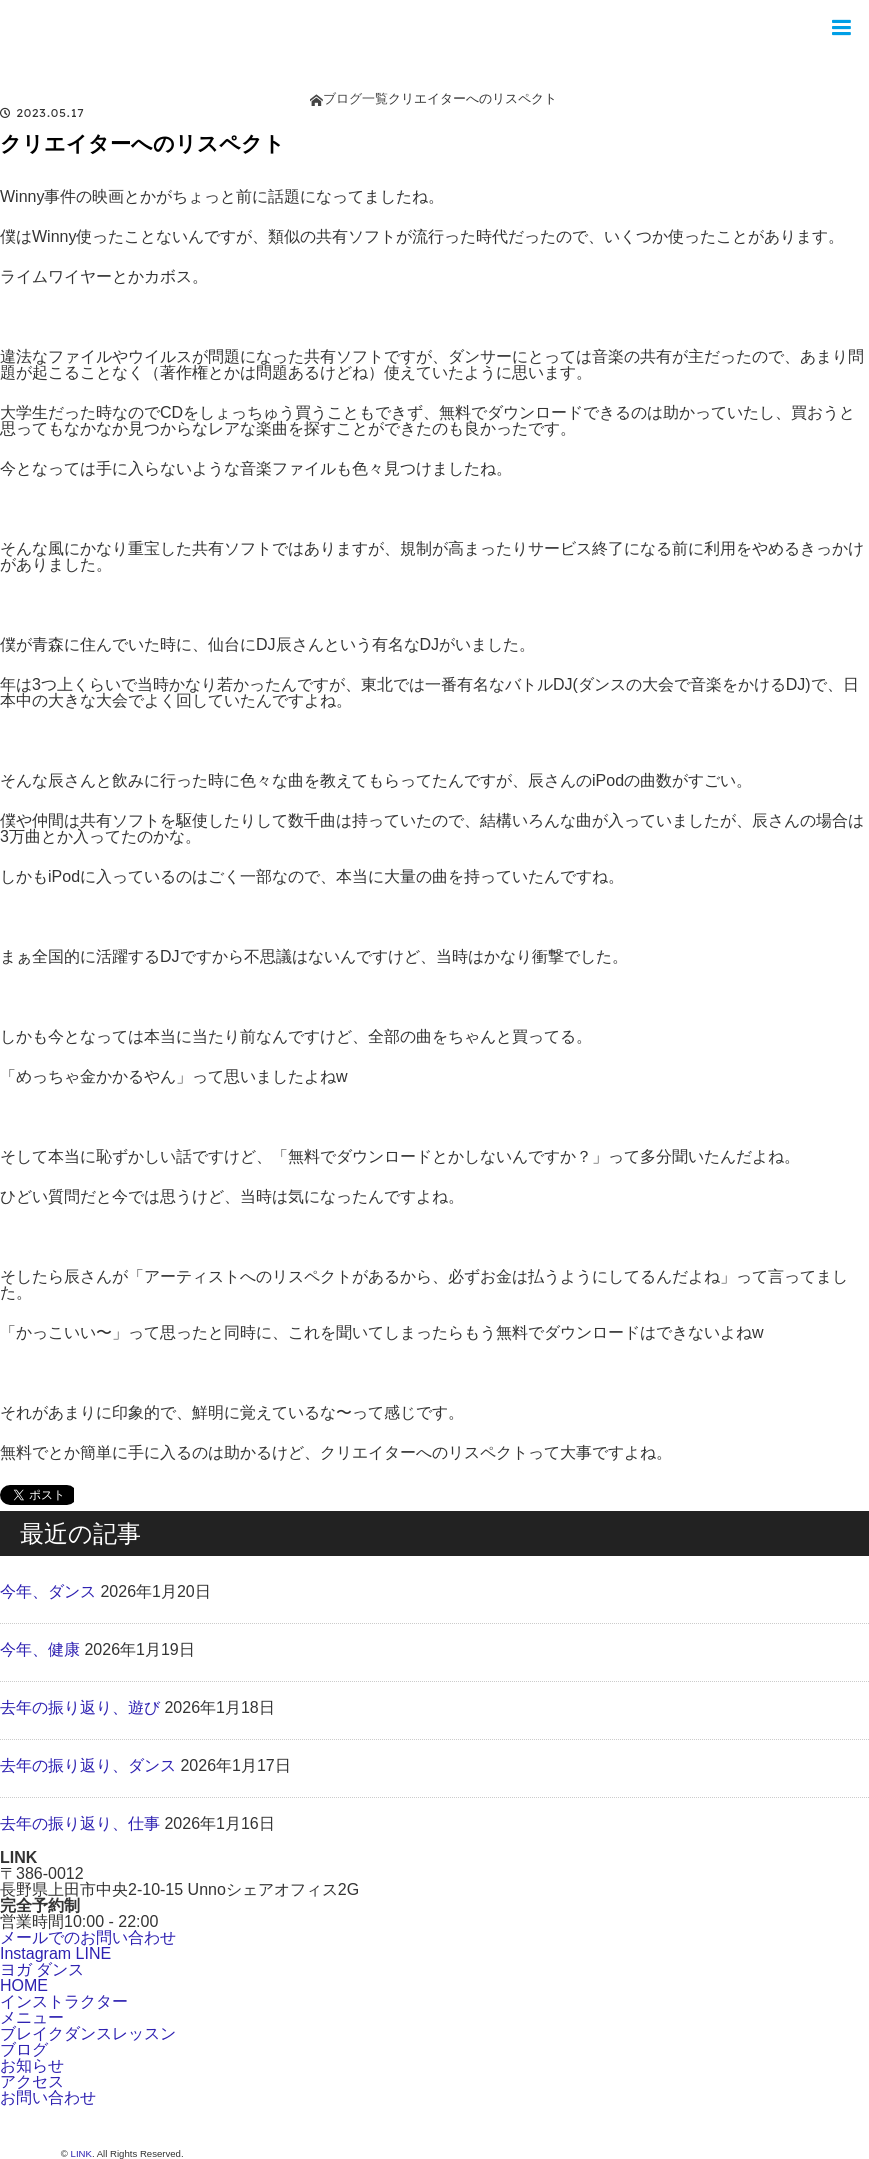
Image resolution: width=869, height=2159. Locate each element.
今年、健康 (40, 1649)
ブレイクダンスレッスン (88, 2033)
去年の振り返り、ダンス (88, 1765)
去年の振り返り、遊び (80, 1707)
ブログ (24, 2049)
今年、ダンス (48, 1591)
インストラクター (64, 2001)
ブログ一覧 (355, 98)
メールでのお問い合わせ (88, 1937)
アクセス (32, 2081)
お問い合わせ (48, 2097)
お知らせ (32, 2065)
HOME (24, 1985)
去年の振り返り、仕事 (80, 1823)
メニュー (32, 2017)
